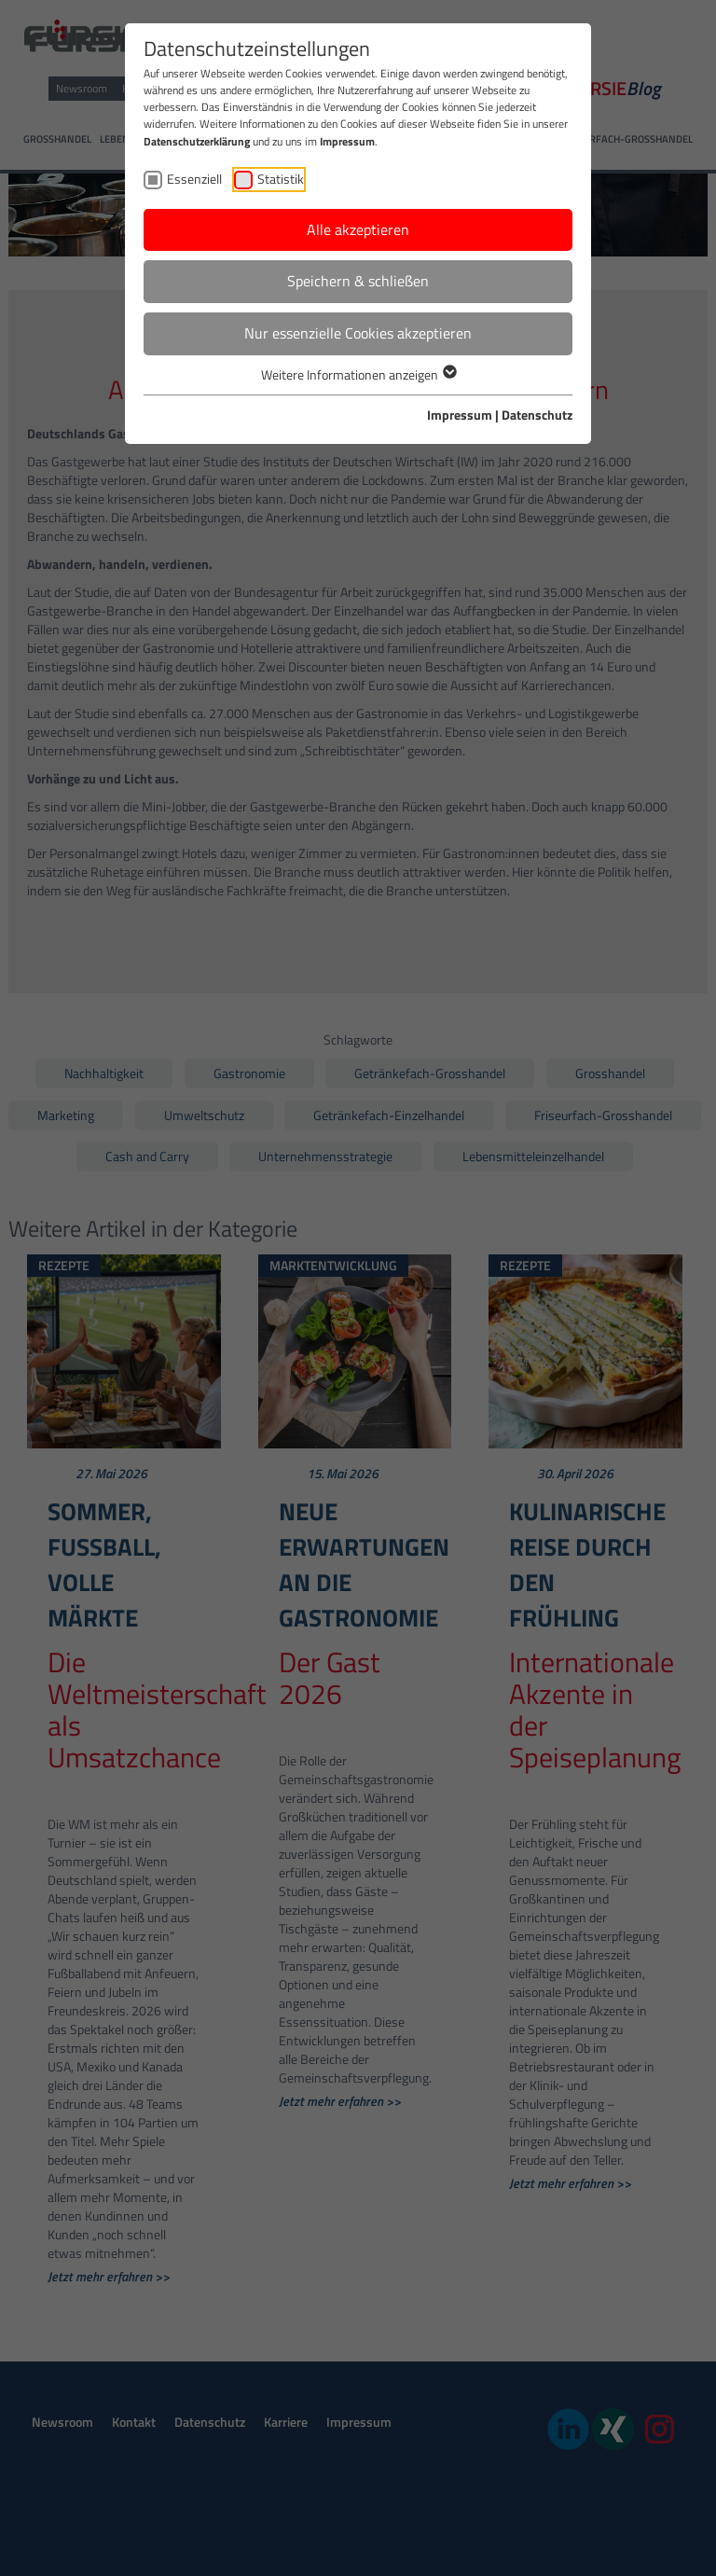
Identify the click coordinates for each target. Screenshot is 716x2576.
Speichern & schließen (358, 281)
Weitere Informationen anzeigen (358, 374)
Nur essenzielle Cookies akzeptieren (358, 333)
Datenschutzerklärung (197, 141)
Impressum (347, 141)
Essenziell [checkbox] (194, 178)
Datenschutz (537, 414)
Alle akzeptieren (358, 229)
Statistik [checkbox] (280, 178)
